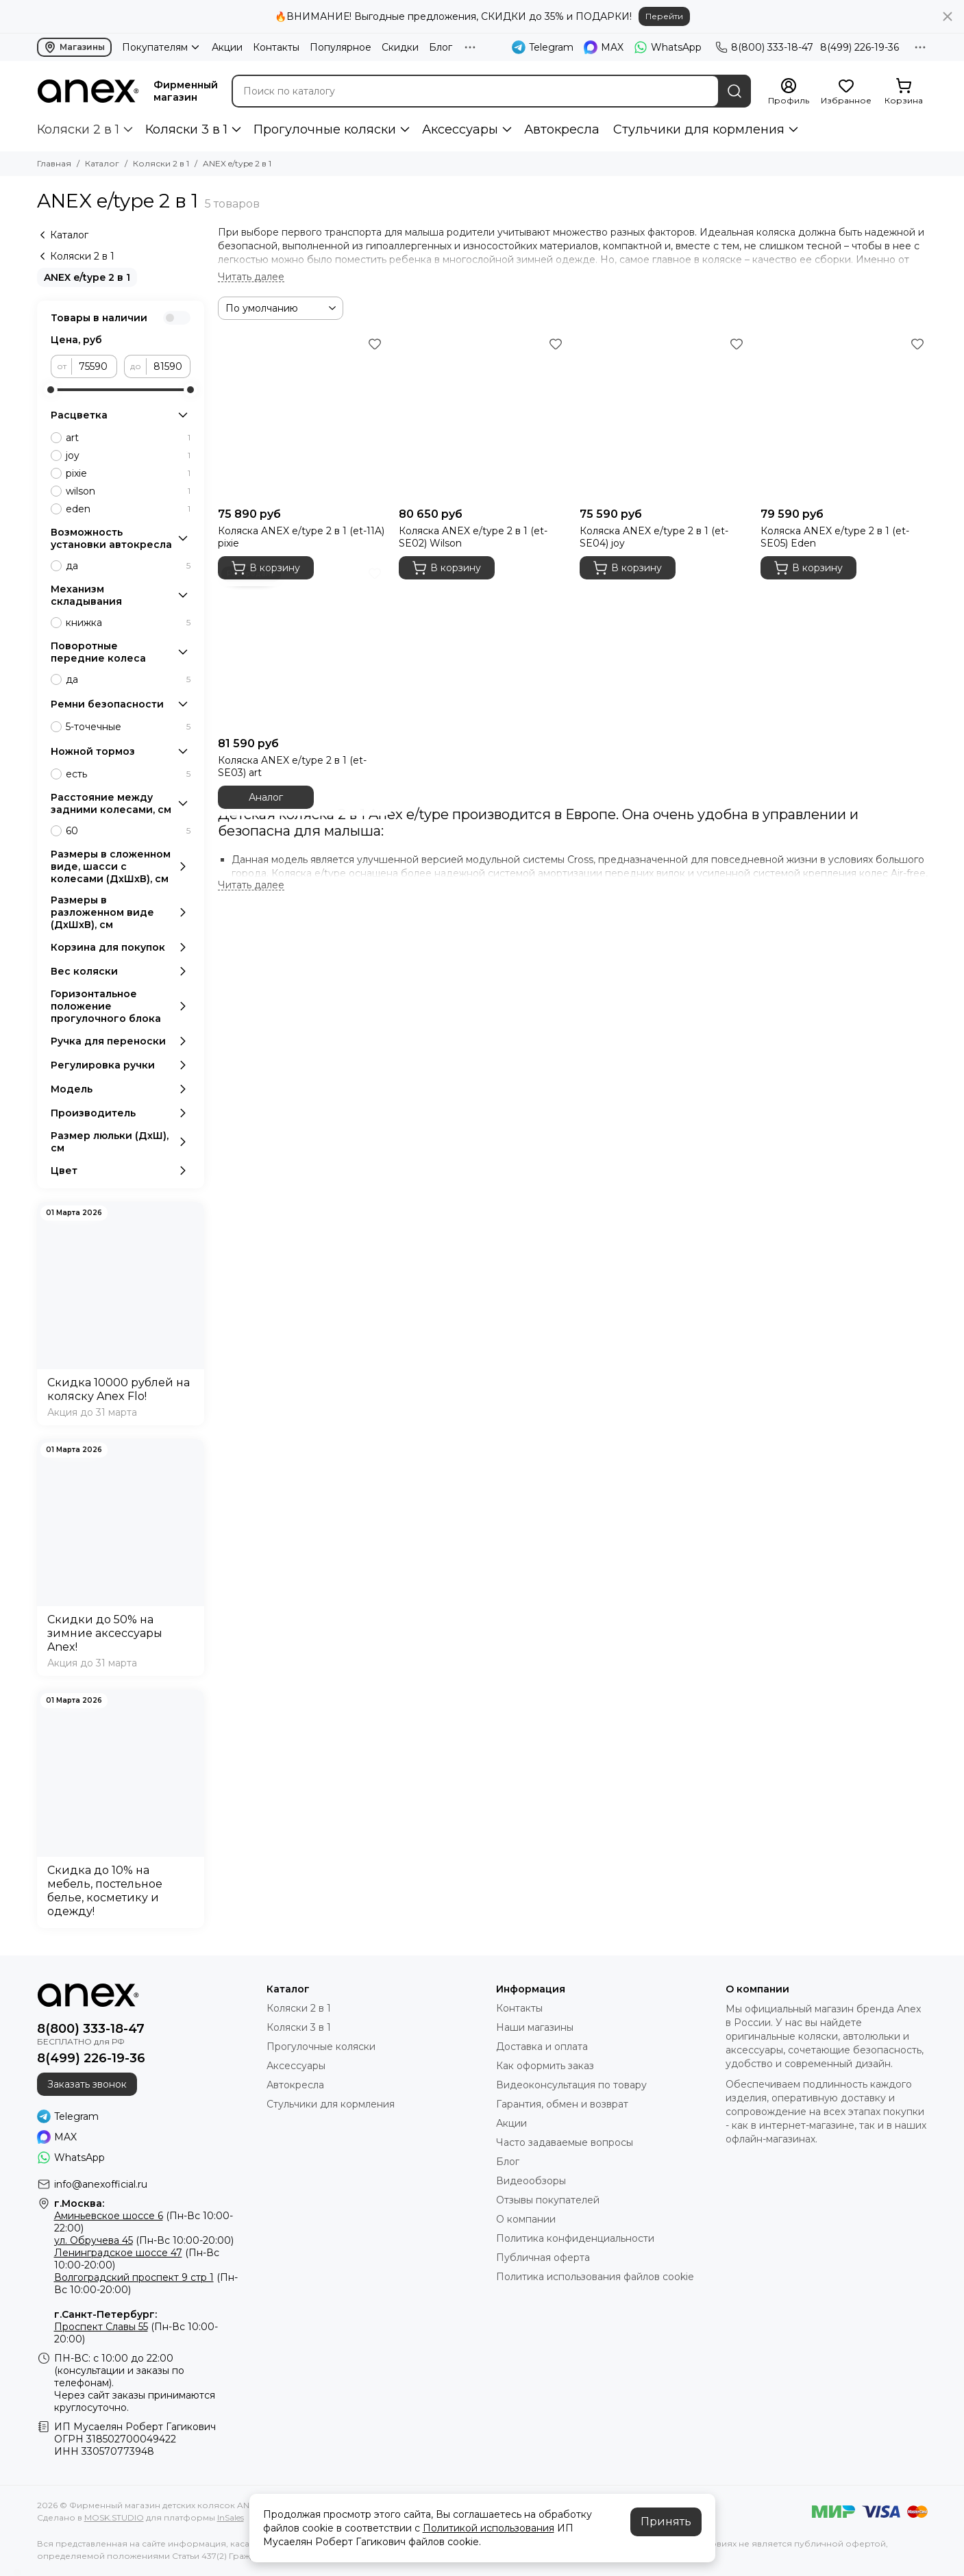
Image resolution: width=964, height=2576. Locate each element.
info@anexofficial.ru (100, 2184)
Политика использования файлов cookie (595, 2277)
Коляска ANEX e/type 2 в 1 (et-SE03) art (292, 766)
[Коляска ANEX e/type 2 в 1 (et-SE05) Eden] (844, 417)
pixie (128, 473)
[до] (168, 366)
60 (128, 831)
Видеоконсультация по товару (571, 2085)
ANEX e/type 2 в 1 (87, 277)
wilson (128, 491)
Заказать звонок (87, 2084)
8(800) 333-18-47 (764, 47)
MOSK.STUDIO (114, 2517)
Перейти (664, 16)
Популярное (340, 47)
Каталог (102, 163)
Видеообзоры (531, 2181)
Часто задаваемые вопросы (564, 2142)
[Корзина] (904, 91)
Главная (54, 163)
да (128, 566)
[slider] (51, 390)
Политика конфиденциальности (575, 2238)
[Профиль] (789, 91)
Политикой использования (488, 2528)
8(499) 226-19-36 (859, 47)
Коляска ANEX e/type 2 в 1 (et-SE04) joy (654, 537)
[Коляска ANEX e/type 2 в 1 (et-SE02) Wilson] (482, 417)
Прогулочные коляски (325, 129)
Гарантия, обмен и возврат (562, 2104)
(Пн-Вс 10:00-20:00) (144, 2240)
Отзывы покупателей (548, 2200)
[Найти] (734, 91)
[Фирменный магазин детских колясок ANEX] (88, 91)
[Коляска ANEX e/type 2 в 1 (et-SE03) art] (301, 646)
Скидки (400, 47)
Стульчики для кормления (698, 129)
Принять (666, 2521)
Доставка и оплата (542, 2046)
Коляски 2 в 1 (78, 129)
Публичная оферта (543, 2257)
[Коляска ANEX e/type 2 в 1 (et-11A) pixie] (301, 417)
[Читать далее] (251, 277)
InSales (230, 2517)
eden (128, 509)
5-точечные (128, 727)
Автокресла (562, 129)
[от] (94, 366)
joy (128, 455)
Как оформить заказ (545, 2066)
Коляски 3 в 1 (186, 129)
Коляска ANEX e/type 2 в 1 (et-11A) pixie (301, 537)
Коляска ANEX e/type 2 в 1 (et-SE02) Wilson (473, 537)
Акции (227, 47)
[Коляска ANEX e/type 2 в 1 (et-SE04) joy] (663, 417)
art (128, 438)
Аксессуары (460, 129)
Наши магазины (534, 2027)
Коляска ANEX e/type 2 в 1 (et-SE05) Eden (835, 537)
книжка (128, 622)
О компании (526, 2219)
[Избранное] (846, 91)
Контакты (276, 47)
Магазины (74, 47)
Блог (440, 47)
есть (128, 774)
